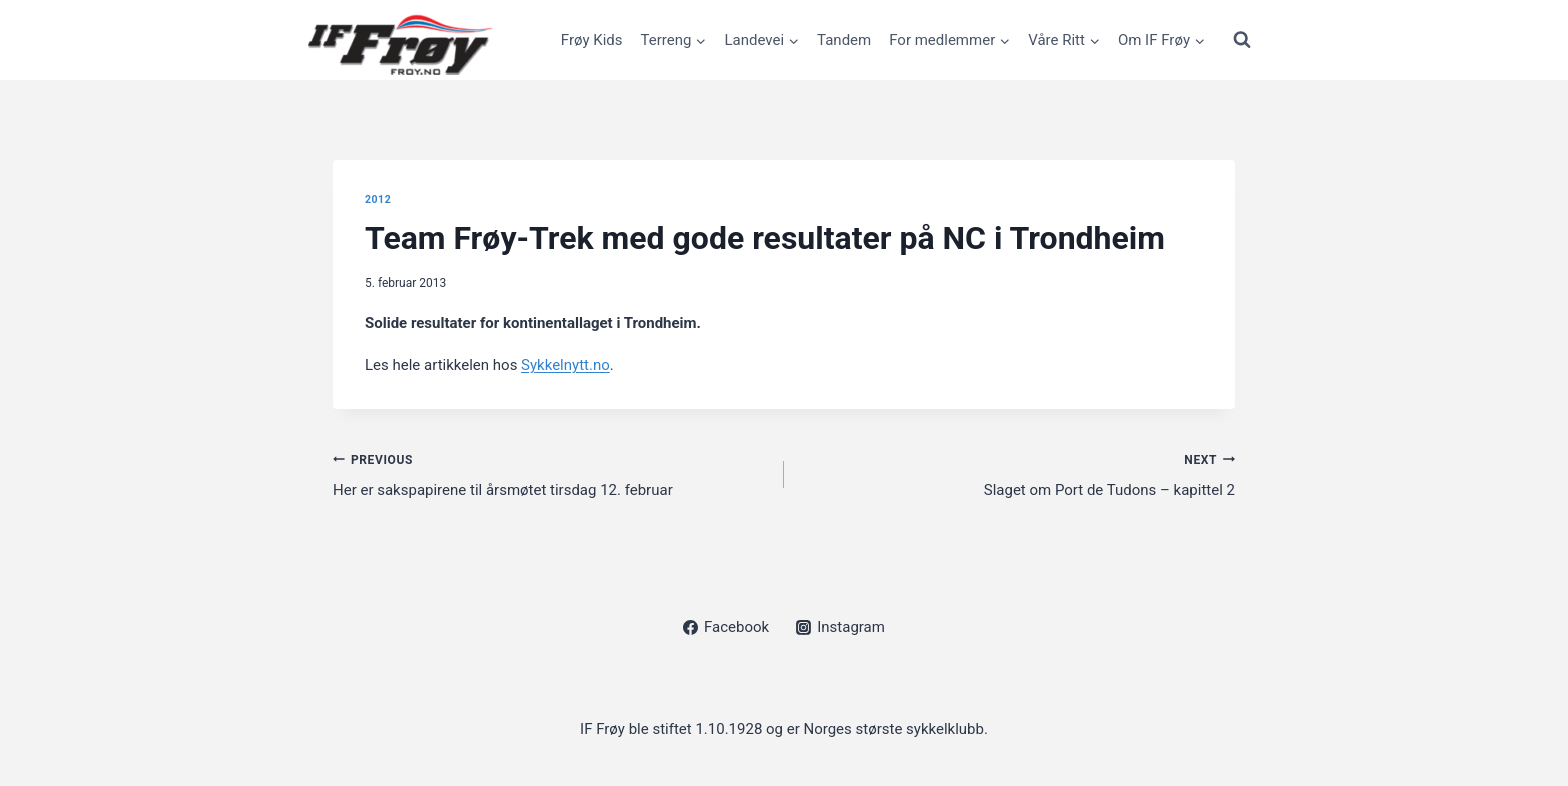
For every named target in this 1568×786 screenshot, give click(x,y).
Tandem (844, 40)
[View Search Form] (1242, 40)
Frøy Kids (592, 40)
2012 (378, 199)
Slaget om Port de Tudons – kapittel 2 (1017, 473)
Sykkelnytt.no (565, 365)
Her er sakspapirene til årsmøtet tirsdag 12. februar (551, 473)
